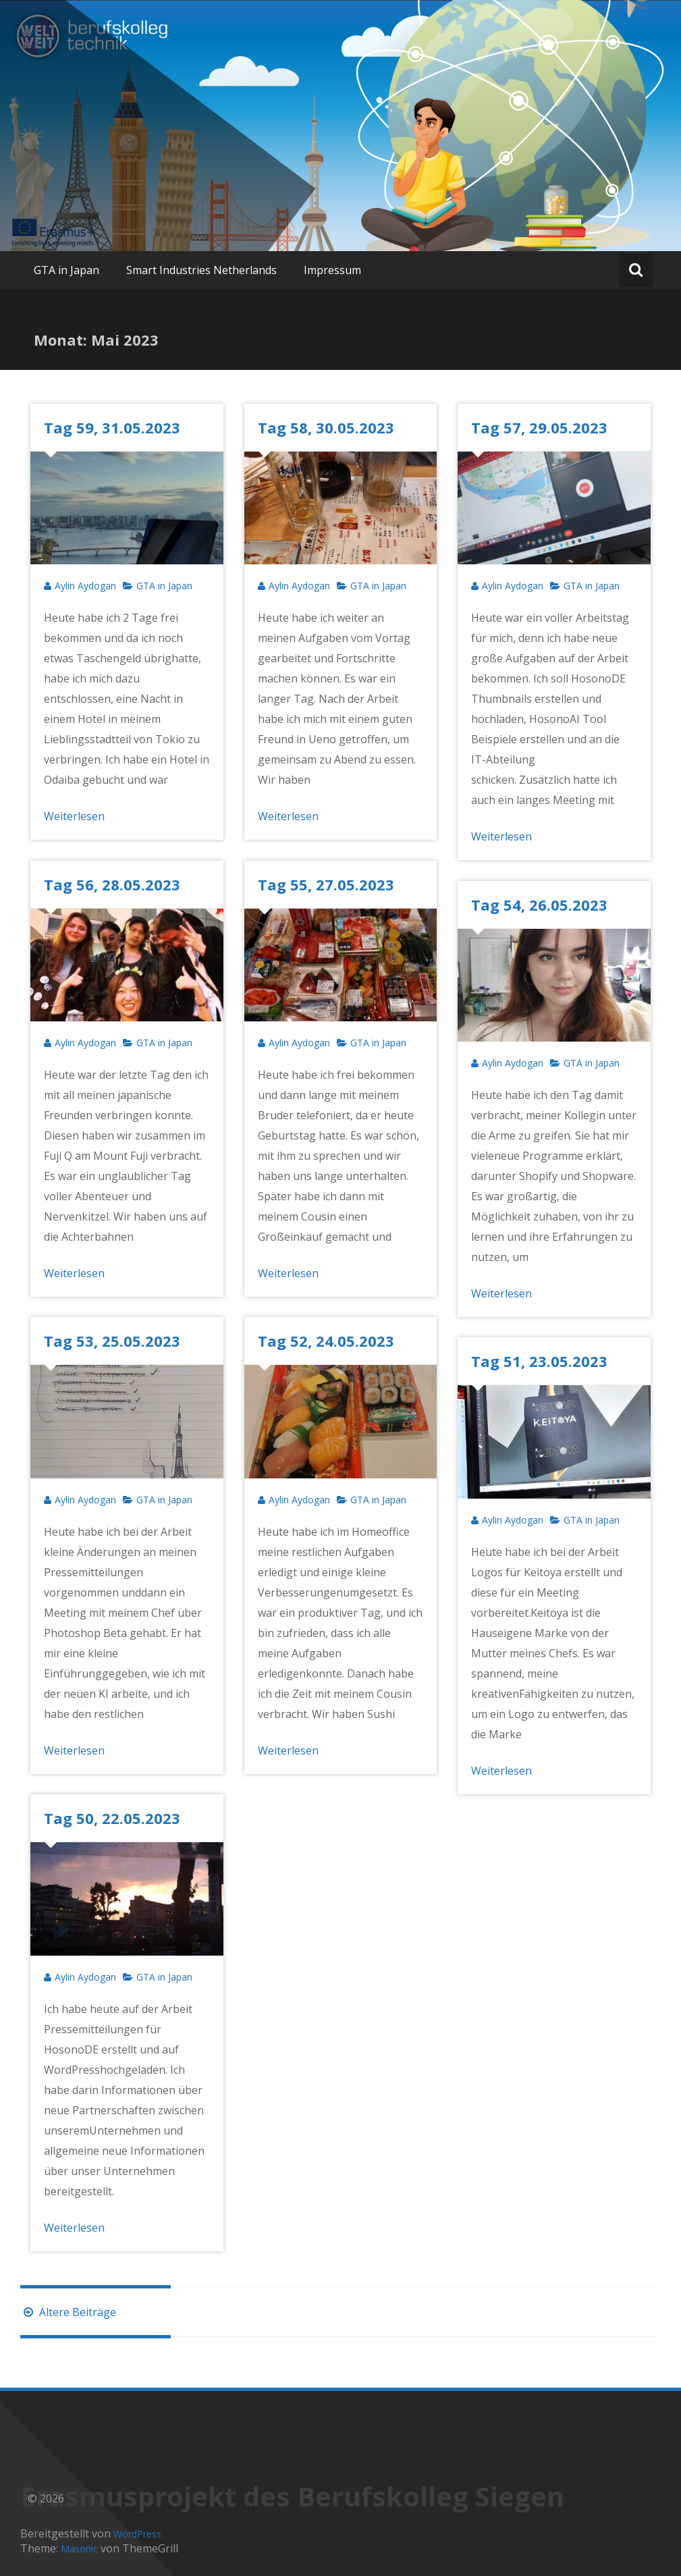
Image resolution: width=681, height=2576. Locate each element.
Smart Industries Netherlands (201, 270)
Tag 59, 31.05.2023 (112, 427)
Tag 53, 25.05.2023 (112, 1341)
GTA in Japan (66, 270)
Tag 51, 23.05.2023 (539, 1361)
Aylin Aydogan (85, 585)
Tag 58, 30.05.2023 (326, 427)
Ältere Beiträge (68, 2312)
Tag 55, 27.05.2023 (326, 884)
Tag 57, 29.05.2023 (539, 427)
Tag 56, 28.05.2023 (112, 884)
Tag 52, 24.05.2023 (326, 1341)
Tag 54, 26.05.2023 (539, 904)
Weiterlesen (74, 816)
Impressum (332, 270)
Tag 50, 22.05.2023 (112, 1818)
